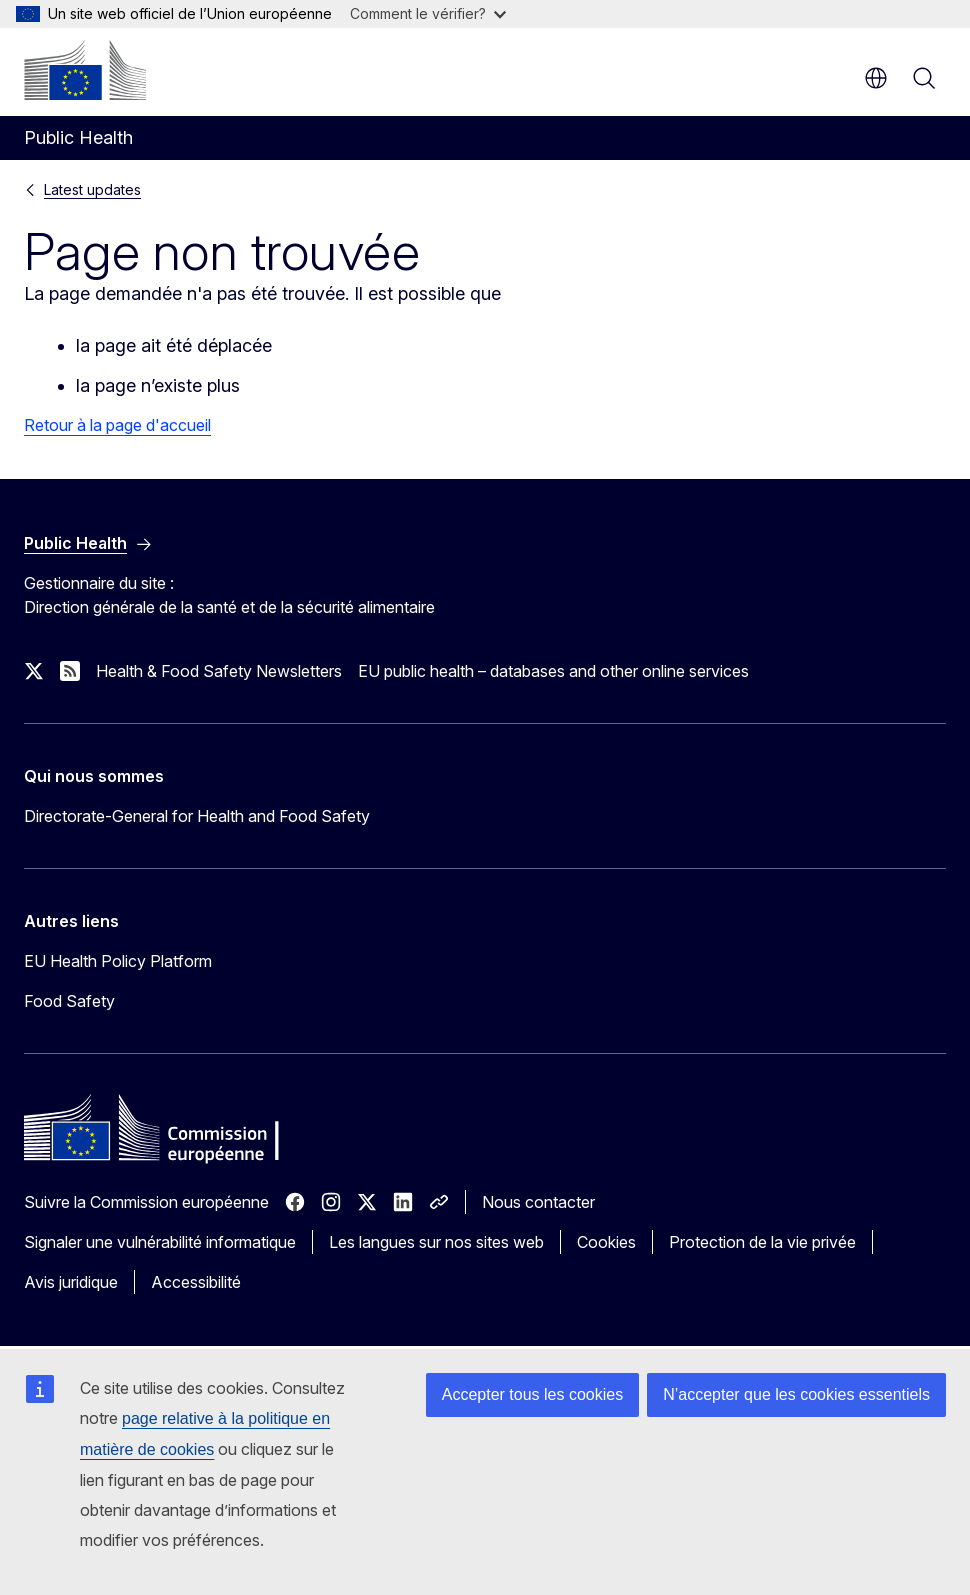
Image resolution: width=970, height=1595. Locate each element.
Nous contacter (538, 1202)
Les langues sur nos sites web (436, 1242)
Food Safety (69, 1001)
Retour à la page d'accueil (117, 425)
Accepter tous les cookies (532, 1394)
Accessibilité (196, 1282)
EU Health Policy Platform (118, 961)
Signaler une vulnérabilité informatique (160, 1242)
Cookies (606, 1242)
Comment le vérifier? (428, 13)
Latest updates (92, 189)
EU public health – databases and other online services (553, 671)
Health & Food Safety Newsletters (219, 671)
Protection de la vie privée (762, 1242)
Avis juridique (71, 1282)
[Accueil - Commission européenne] (85, 70)
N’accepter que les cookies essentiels (796, 1394)
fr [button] (876, 78)
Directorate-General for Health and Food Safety (197, 816)
